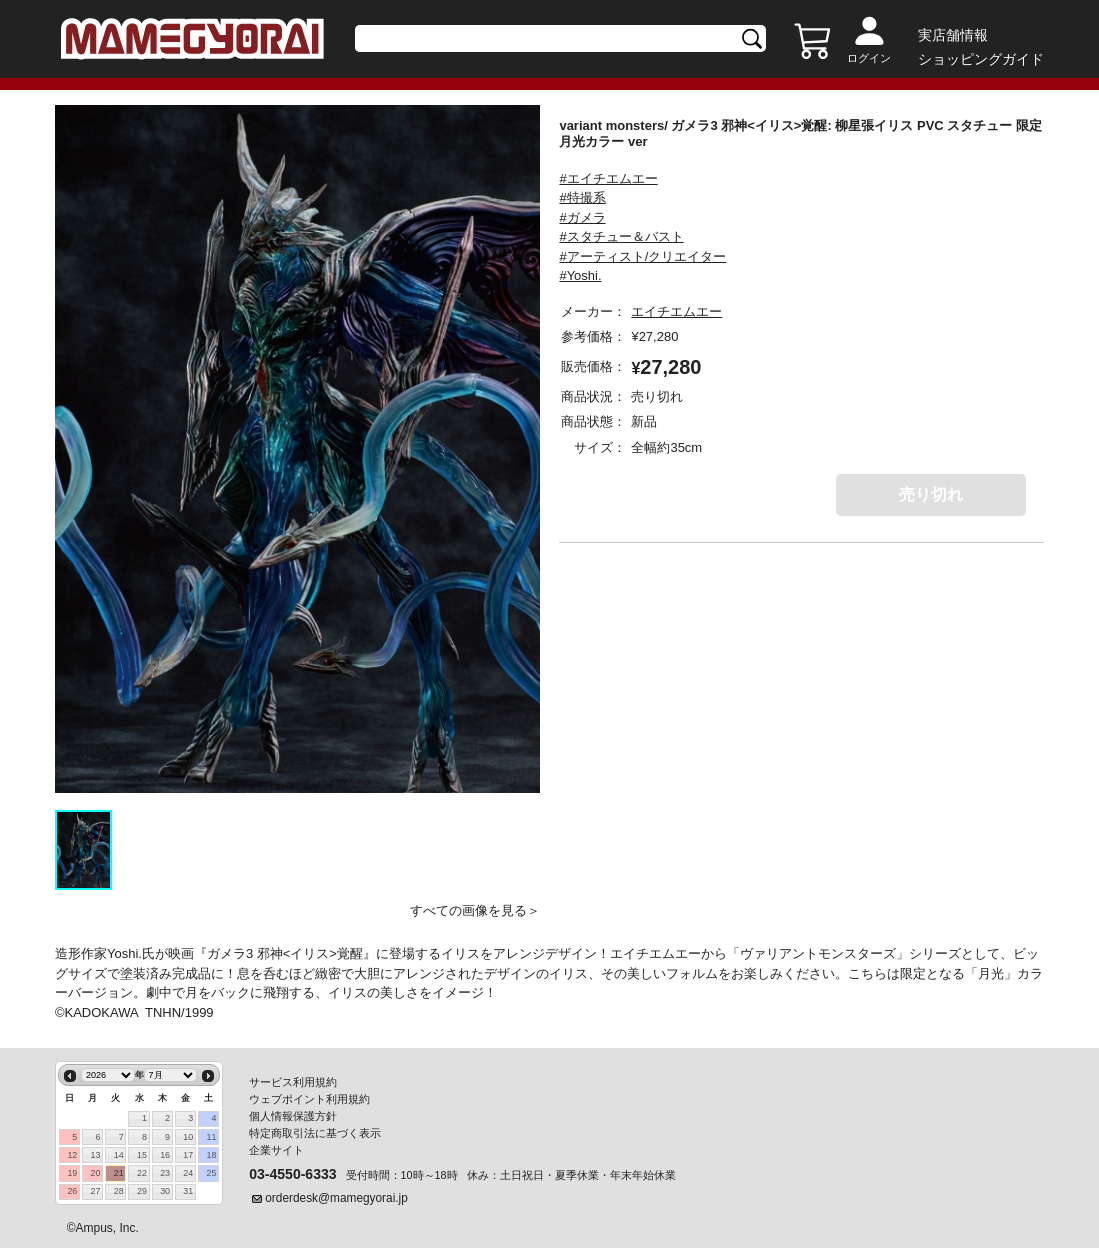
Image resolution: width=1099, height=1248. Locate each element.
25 (212, 1173)
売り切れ (931, 494)
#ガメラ (582, 217)
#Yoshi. (580, 275)
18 (212, 1155)
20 (96, 1173)
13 (96, 1155)
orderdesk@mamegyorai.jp (336, 1198)
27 (96, 1191)
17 (188, 1155)
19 (72, 1173)
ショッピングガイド (981, 59)
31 (188, 1191)
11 (212, 1137)
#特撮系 (582, 197)
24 (188, 1173)
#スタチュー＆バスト (621, 236)
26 (72, 1191)
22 (142, 1173)
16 (165, 1155)
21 (119, 1173)
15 (142, 1155)
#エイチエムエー (608, 178)
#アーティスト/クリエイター (642, 256)
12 (72, 1155)
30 (165, 1191)
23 (165, 1173)
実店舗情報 (953, 35)
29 (142, 1191)
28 (119, 1191)
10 (188, 1137)
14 (119, 1155)
